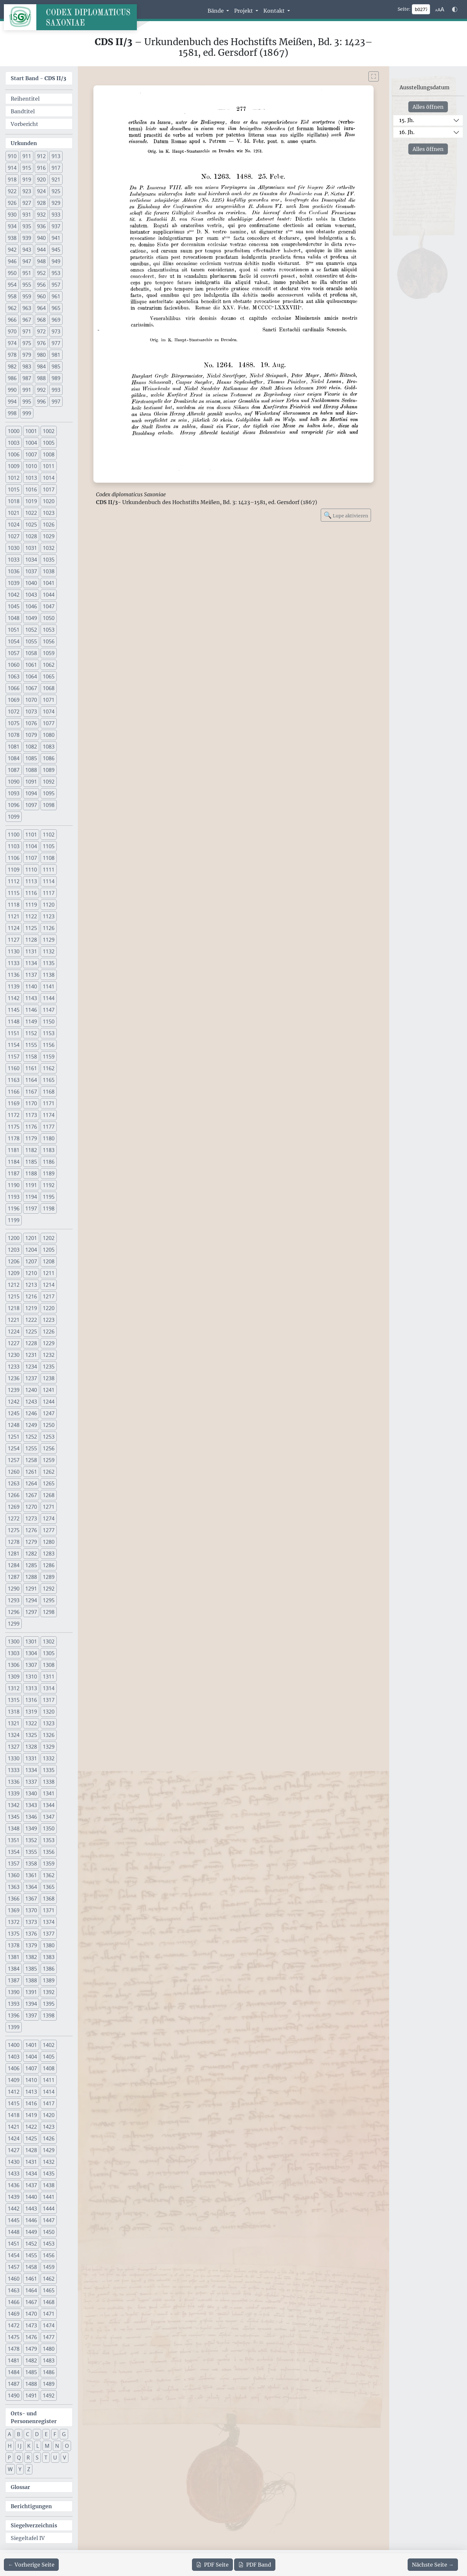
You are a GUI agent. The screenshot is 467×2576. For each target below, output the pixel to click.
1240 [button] (31, 1389)
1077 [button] (48, 723)
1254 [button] (13, 1448)
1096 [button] (13, 805)
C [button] (27, 2434)
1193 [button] (13, 1196)
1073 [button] (31, 711)
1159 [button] (48, 1056)
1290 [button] (13, 1588)
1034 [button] (31, 559)
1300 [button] (13, 1641)
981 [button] (56, 354)
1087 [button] (13, 770)
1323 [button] (48, 1723)
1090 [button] (13, 781)
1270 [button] (31, 1506)
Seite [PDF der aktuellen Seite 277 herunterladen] (212, 2565)
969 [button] (56, 319)
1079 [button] (31, 734)
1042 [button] (13, 594)
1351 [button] (13, 1840)
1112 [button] (13, 881)
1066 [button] (13, 688)
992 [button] (41, 389)
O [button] (67, 2445)
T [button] (45, 2457)
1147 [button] (48, 1009)
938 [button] (12, 238)
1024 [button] (13, 524)
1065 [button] (48, 676)
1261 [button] (31, 1471)
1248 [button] (13, 1425)
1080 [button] (48, 734)
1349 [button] (31, 1828)
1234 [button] (31, 1366)
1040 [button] (31, 583)
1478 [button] (13, 2348)
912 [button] (41, 156)
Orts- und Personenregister (34, 2417)
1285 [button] (31, 1565)
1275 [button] (13, 1530)
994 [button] (12, 401)
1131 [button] (31, 951)
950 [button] (12, 273)
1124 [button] (13, 928)
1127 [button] (13, 939)
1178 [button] (13, 1138)
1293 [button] (13, 1600)
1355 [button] (31, 1851)
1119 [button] (31, 904)
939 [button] (26, 238)
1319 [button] (31, 1711)
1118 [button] (13, 904)
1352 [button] (31, 1840)
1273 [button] (31, 1518)
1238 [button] (48, 1378)
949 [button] (56, 261)
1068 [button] (48, 688)
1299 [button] (13, 1623)
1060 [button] (13, 664)
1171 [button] (48, 1103)
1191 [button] (31, 1185)
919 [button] (26, 179)
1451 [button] (13, 2243)
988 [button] (41, 378)
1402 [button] (48, 2045)
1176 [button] (31, 1126)
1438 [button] (48, 2185)
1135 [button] (48, 963)
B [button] (18, 2434)
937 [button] (56, 226)
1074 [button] (48, 711)
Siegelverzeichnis (34, 2525)
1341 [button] (48, 1793)
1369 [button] (13, 1910)
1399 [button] (13, 2027)
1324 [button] (13, 1735)
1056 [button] (48, 641)
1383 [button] (48, 1957)
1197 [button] (31, 1208)
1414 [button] (48, 2091)
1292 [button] (48, 1588)
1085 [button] (31, 758)
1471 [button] (48, 2313)
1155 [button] (31, 1044)
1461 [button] (31, 2278)
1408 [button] (48, 2068)
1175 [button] (13, 1126)
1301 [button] (31, 1641)
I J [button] (19, 2445)
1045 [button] (13, 606)
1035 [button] (48, 559)
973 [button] (56, 331)
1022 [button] (31, 512)
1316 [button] (31, 1699)
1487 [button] (13, 2383)
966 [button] (12, 319)
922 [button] (12, 191)
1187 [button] (13, 1173)
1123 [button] (48, 916)
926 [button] (12, 202)
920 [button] (41, 179)
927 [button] (26, 202)
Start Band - (38, 78)
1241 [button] (48, 1389)
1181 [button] (13, 1150)
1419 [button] (31, 2115)
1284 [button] (13, 1565)
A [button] (9, 2434)
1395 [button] (48, 2003)
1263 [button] (13, 1483)
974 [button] (12, 343)
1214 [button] (48, 1284)
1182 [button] (31, 1150)
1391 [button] (31, 1992)
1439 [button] (13, 2196)
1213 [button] (31, 1284)
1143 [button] (31, 998)
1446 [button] (31, 2220)
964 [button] (41, 308)
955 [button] (26, 284)
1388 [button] (31, 1980)
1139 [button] (13, 986)
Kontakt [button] (274, 10)
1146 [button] (31, 1009)
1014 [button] (48, 477)
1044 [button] (48, 594)
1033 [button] (13, 559)
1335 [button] (48, 1770)
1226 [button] (48, 1331)
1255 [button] (31, 1448)
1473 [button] (31, 2325)
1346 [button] (31, 1816)
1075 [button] (13, 723)
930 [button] (12, 214)
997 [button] (56, 401)
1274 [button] (48, 1518)
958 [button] (12, 296)
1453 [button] (48, 2243)
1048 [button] (13, 618)
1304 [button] (31, 1653)
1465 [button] (48, 2290)
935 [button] (26, 226)
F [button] (55, 2434)
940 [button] (41, 238)
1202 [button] (48, 1238)
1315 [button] (13, 1699)
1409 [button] (13, 2080)
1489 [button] (48, 2383)
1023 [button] (48, 512)
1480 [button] (48, 2348)
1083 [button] (48, 746)
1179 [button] (31, 1138)
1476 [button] (31, 2337)
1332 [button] (48, 1758)
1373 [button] (31, 1922)
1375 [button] (13, 1933)
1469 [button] (13, 2313)
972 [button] (41, 331)
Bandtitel (23, 111)
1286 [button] (48, 1565)
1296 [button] (13, 1612)
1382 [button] (31, 1957)
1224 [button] (13, 1331)
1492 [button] (48, 2395)
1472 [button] (13, 2325)
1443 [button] (31, 2208)
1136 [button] (13, 974)
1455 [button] (31, 2255)
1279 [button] (31, 1541)
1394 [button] (31, 2003)
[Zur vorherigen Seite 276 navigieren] (31, 2564)
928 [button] (41, 202)
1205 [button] (48, 1249)
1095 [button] (48, 793)
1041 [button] (48, 583)
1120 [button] (48, 904)
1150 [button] (48, 1021)
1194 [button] (31, 1196)
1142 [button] (13, 998)
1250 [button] (48, 1425)
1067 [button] (31, 688)
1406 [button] (13, 2068)
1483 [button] (48, 2360)
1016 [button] (31, 489)
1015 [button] (13, 489)
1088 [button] (31, 770)
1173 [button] (31, 1115)
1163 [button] (13, 1080)
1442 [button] (13, 2208)
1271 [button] (48, 1506)
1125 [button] (31, 928)
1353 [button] (48, 1840)
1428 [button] (31, 2150)
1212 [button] (13, 1284)
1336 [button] (13, 1781)
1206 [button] (13, 1261)
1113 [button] (31, 881)
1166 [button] (13, 1091)
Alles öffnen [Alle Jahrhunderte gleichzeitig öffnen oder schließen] (428, 107)
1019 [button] (31, 501)
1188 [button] (31, 1173)
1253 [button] (48, 1436)
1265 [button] (48, 1483)
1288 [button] (31, 1576)
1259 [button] (48, 1460)
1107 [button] (31, 857)
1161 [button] (31, 1068)
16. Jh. (406, 132)
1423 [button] (48, 2126)
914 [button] (12, 167)
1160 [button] (13, 1068)
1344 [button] (48, 1805)
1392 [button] (48, 1992)
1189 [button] (48, 1173)
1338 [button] (48, 1781)
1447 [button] (48, 2220)
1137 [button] (31, 974)
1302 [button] (48, 1641)
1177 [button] (48, 1126)
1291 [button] (31, 1588)
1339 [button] (13, 1793)
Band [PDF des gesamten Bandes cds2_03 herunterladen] (254, 2565)
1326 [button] (48, 1735)
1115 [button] (13, 893)
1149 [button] (31, 1021)
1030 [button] (13, 547)
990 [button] (12, 389)
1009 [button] (13, 466)
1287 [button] (13, 1576)
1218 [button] (13, 1308)
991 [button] (26, 389)
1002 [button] (48, 431)
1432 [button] (48, 2161)
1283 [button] (48, 1553)
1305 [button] (48, 1653)
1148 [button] (13, 1021)
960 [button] (41, 296)
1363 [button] (13, 1886)
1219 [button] (31, 1308)
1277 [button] (48, 1530)
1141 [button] (48, 986)
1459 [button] (48, 2267)
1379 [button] (31, 1945)
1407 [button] (31, 2068)
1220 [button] (48, 1308)
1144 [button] (48, 998)
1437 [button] (31, 2185)
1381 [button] (13, 1957)
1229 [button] (48, 1343)
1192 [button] (48, 1185)
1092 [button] (48, 781)
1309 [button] (13, 1676)
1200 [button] (13, 1238)
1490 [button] (13, 2395)
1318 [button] (13, 1711)
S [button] (37, 2457)
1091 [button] (31, 781)
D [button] (37, 2434)
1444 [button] (48, 2208)
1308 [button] (48, 1664)
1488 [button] (31, 2383)
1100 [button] (13, 834)
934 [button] (12, 226)
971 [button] (26, 331)
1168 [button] (48, 1091)
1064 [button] (31, 676)
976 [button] (41, 343)
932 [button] (41, 214)
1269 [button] (13, 1506)
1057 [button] (13, 653)
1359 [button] (48, 1863)
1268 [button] (48, 1495)
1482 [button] (31, 2360)
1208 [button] (48, 1261)
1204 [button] (31, 1249)
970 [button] (12, 331)
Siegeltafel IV (28, 2538)
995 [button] (26, 401)
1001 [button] (31, 431)
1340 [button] (31, 1793)
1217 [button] (48, 1296)
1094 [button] (31, 793)
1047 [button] (48, 606)
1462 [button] (48, 2278)
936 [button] (41, 226)
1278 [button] (13, 1541)
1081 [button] (13, 746)
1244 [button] (48, 1401)
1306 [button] (13, 1664)
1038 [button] (48, 571)
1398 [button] (48, 2015)
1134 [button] (31, 963)
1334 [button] (31, 1770)
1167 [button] (31, 1091)
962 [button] (12, 308)
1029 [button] (48, 536)
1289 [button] (48, 1576)
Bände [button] (216, 10)
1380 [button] (48, 1945)
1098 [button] (48, 805)
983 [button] (26, 366)
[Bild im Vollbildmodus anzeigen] (373, 76)
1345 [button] (13, 1816)
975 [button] (26, 343)
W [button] (10, 2469)
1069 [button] (13, 699)
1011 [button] (48, 466)
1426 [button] (48, 2138)
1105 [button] (48, 846)
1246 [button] (31, 1413)
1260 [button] (13, 1471)
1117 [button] (48, 893)
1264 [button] (31, 1483)
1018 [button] (13, 501)
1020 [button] (48, 501)
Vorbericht (24, 124)
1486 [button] (48, 2372)
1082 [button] (31, 746)
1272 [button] (13, 1518)
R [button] (28, 2457)
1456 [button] (48, 2255)
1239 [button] (13, 1389)
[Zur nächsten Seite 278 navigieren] (433, 2564)
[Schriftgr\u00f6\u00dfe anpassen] (440, 9)
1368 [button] (48, 1898)
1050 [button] (48, 618)
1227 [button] (13, 1343)
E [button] (46, 2434)
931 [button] (26, 214)
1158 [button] (31, 1056)
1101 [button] (31, 834)
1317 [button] (48, 1699)
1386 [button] (48, 1968)
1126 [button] (48, 928)
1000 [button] (13, 431)
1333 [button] (13, 1770)
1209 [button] (13, 1273)
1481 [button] (13, 2360)
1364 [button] (31, 1886)
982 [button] (12, 366)
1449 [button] (31, 2231)
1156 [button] (48, 1044)
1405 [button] (48, 2056)
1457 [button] (13, 2267)
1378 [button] (13, 1945)
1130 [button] (13, 951)
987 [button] (26, 378)
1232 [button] (48, 1354)
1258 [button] (31, 1460)
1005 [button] (48, 442)
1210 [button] (31, 1273)
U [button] (55, 2457)
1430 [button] (13, 2161)
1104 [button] (31, 846)
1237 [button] (31, 1378)
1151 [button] (13, 1033)
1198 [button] (48, 1208)
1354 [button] (13, 1851)
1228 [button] (31, 1343)
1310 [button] (31, 1676)
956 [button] (41, 284)
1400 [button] (13, 2045)
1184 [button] (13, 1161)
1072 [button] (13, 711)
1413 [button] (31, 2091)
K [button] (28, 2445)
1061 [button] (31, 664)
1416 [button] (31, 2103)
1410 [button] (31, 2080)
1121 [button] (13, 916)
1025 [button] (31, 524)
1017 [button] (48, 489)
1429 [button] (48, 2150)
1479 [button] (31, 2348)
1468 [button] (48, 2302)
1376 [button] (31, 1933)
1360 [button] (13, 1875)
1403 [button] (13, 2056)
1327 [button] (13, 1746)
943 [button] (26, 249)
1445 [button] (13, 2220)
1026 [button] (48, 524)
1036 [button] (13, 571)
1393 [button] (13, 2003)
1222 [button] (31, 1319)
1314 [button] (48, 1688)
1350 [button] (48, 1828)
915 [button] (26, 167)
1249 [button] (31, 1425)
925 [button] (56, 191)
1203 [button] (13, 1249)
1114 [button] (48, 881)
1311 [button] (48, 1676)
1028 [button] (31, 536)
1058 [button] (31, 653)
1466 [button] (13, 2302)
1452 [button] (31, 2243)
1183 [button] (48, 1150)
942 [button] (12, 249)
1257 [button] (13, 1460)
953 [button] (56, 273)
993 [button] (56, 389)
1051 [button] (13, 629)
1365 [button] (48, 1886)
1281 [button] (13, 1553)
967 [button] (26, 319)
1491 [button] (31, 2395)
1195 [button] (48, 1196)
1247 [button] (48, 1413)
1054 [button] (13, 641)
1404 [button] (31, 2056)
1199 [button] (13, 1220)
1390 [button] (13, 1992)
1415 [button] (13, 2103)
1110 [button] (31, 869)
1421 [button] (13, 2126)
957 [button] (56, 284)
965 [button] (56, 308)
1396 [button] (13, 2015)
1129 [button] (48, 939)
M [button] (47, 2445)
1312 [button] (13, 1688)
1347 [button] (48, 1816)
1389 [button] (48, 1980)
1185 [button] (31, 1161)
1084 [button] (13, 758)
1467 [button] (31, 2302)
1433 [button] (13, 2173)
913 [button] (56, 156)
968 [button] (41, 319)
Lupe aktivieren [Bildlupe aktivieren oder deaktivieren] (346, 515)
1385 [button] (31, 1968)
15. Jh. (406, 120)
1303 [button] (13, 1653)
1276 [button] (31, 1530)
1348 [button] (13, 1828)
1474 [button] (48, 2325)
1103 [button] (13, 846)
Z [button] (28, 2469)
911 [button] (26, 156)
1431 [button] (31, 2161)
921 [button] (56, 179)
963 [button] (26, 308)
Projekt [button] (244, 10)
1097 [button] (31, 805)
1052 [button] (31, 629)
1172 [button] (13, 1115)
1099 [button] (13, 816)
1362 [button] (48, 1875)
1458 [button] (31, 2267)
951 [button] (26, 273)
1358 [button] (31, 1863)
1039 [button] (13, 583)
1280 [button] (48, 1541)
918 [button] (12, 179)
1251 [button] (13, 1436)
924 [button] (41, 191)
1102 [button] (48, 834)
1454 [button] (13, 2255)
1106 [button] (13, 857)
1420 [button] (48, 2115)
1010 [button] (31, 466)
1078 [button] (13, 734)
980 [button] (41, 354)
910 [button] (12, 156)
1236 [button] (13, 1378)
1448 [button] (13, 2231)
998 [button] (12, 413)
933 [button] (56, 214)
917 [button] (56, 167)
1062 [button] (48, 664)
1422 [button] (31, 2126)
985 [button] (56, 366)
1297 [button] (31, 1612)
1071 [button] (48, 699)
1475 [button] (13, 2337)
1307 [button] (31, 1664)
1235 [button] (48, 1366)
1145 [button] (13, 1009)
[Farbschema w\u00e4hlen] (454, 9)
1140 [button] (31, 986)
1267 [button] (31, 1495)
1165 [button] (48, 1080)
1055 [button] (31, 641)
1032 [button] (48, 547)
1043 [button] (31, 594)
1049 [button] (31, 618)
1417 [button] (48, 2103)
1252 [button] (31, 1436)
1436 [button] (13, 2185)
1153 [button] (48, 1033)
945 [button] (56, 249)
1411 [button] (48, 2080)
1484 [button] (13, 2372)
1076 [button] (31, 723)
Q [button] (19, 2457)
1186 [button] (48, 1161)
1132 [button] (48, 951)
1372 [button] (13, 1922)
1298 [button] (48, 1612)
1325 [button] (31, 1735)
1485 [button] (31, 2372)
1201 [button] (31, 1238)
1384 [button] (13, 1968)
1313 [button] (31, 1688)
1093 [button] (13, 793)
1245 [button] (13, 1413)
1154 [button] (13, 1044)
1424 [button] (13, 2138)
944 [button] (41, 249)
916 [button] (41, 167)
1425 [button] (31, 2138)
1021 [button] (13, 512)
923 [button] (26, 191)
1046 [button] (31, 606)
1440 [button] (31, 2196)
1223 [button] (48, 1319)
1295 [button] (48, 1600)
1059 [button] (48, 653)
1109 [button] (13, 869)
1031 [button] (31, 547)
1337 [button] (31, 1781)
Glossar (20, 2487)
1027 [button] (13, 536)
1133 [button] (13, 963)
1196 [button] (13, 1208)
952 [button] (41, 273)
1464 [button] (31, 2290)
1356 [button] (48, 1851)
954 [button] (12, 284)
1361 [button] (31, 1875)
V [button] (64, 2457)
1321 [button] (13, 1723)
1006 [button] (13, 454)
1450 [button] (48, 2231)
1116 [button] (31, 893)
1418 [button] (13, 2115)
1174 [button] (48, 1115)
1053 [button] (48, 629)
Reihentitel (25, 98)
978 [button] (12, 354)
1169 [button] (13, 1103)
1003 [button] (13, 442)
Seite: (404, 9)
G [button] (64, 2434)
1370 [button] (31, 1910)
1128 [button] (31, 939)
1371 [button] (48, 1910)
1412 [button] (13, 2091)
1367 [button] (31, 1898)
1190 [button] (13, 1185)
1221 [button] (13, 1319)
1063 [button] (13, 676)
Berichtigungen (31, 2506)
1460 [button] (13, 2278)
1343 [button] (31, 1805)
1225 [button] (31, 1331)
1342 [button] (13, 1805)
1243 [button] (31, 1401)
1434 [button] (31, 2173)
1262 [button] (48, 1471)
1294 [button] (31, 1600)
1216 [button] (31, 1296)
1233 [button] (13, 1366)
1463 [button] (13, 2290)
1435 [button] (48, 2173)
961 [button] (56, 296)
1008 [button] (48, 454)
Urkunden (24, 143)
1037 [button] (31, 571)
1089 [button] (48, 770)
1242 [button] (13, 1401)
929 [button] (56, 202)
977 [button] (56, 343)
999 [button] (26, 413)
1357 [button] (13, 1863)
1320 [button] (48, 1711)
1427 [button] (13, 2150)
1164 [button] (31, 1080)
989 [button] (56, 378)
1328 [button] (31, 1746)
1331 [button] (31, 1758)
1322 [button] (31, 1723)
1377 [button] (48, 1933)
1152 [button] (31, 1033)
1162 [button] (48, 1068)
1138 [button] (48, 974)
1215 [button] (13, 1296)
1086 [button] (48, 758)
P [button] (9, 2457)
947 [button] (26, 261)
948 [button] (41, 261)
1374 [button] (48, 1922)
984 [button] (41, 366)
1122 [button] (31, 916)
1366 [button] (13, 1898)
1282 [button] (31, 1553)
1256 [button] (48, 1448)
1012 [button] (13, 477)
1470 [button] (31, 2313)
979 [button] (26, 354)
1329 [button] (48, 1746)
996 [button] (41, 401)
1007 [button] (31, 454)
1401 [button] (31, 2045)
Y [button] (19, 2469)
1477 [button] (48, 2337)
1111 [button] (48, 869)
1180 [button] (48, 1138)
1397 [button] (31, 2015)
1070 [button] (31, 699)
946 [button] (12, 261)
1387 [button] (13, 1980)
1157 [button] (13, 1056)
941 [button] (56, 238)
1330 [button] (13, 1758)
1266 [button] (13, 1495)
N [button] (57, 2445)
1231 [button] (31, 1354)
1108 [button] (48, 857)
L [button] (37, 2445)
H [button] (10, 2445)
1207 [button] (31, 1261)
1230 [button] (13, 1354)
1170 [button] (31, 1103)
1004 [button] (31, 442)
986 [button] (12, 378)
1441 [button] (48, 2196)
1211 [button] (48, 1273)
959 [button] (26, 296)
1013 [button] (31, 477)
